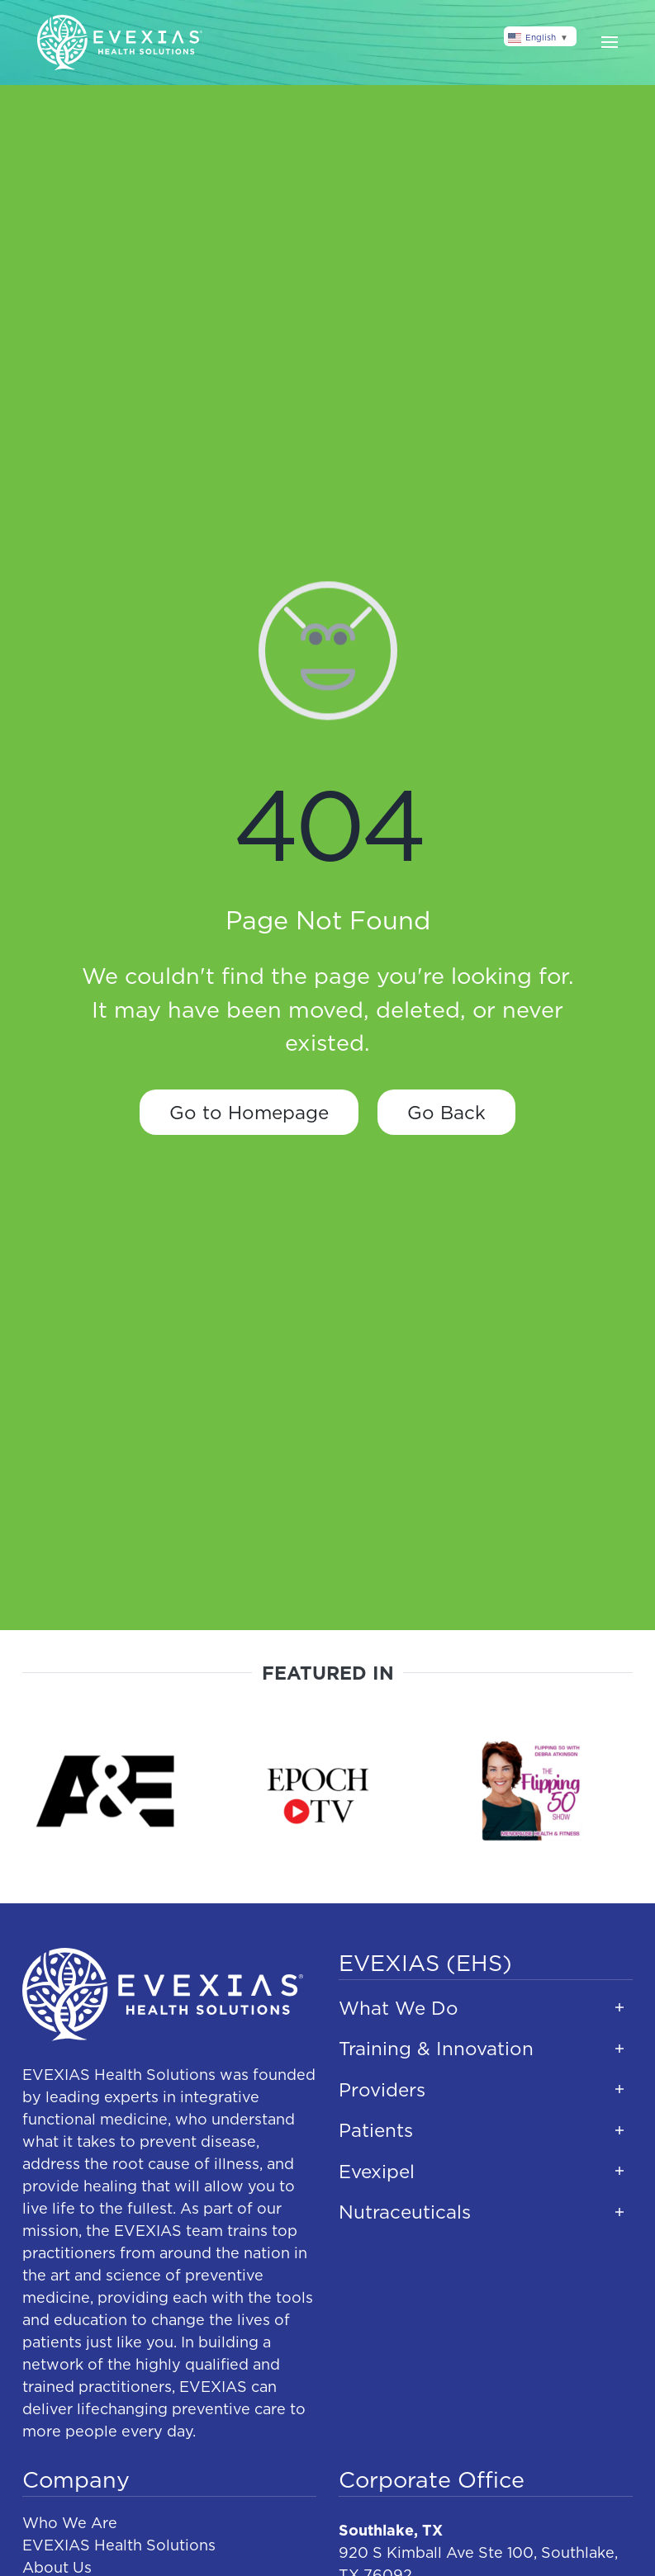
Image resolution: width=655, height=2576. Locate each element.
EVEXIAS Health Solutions (119, 2545)
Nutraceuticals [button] (405, 2211)
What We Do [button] (398, 2008)
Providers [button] (382, 2089)
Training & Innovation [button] (436, 2048)
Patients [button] (376, 2130)
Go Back (446, 1112)
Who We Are (69, 2522)
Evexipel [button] (377, 2171)
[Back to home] (119, 42)
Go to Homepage (249, 1112)
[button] (609, 42)
